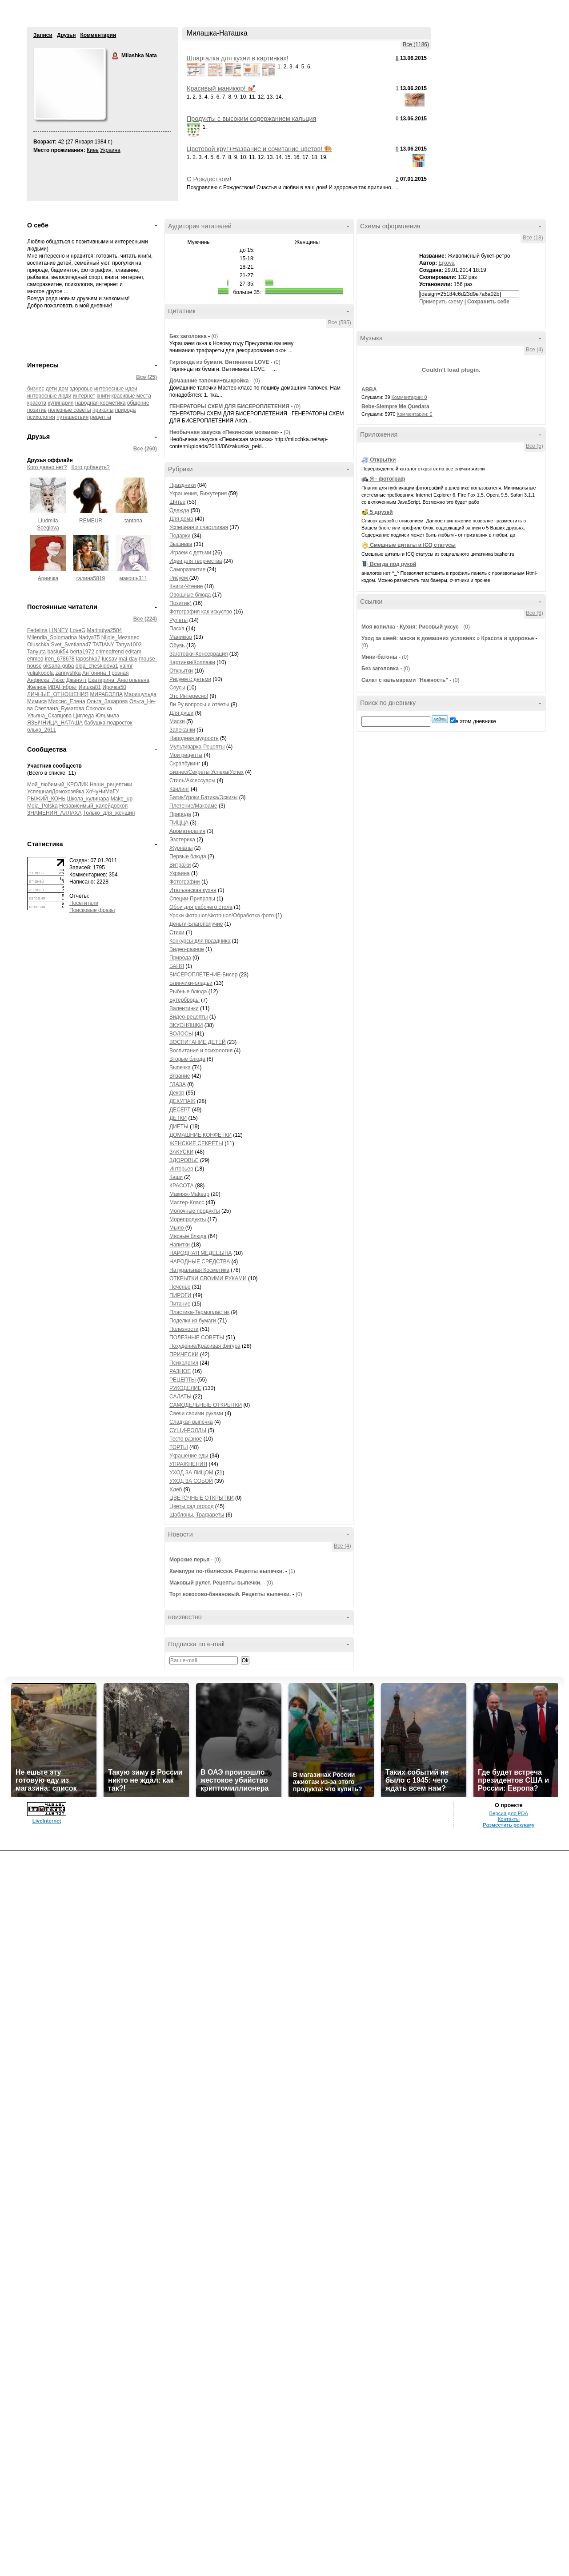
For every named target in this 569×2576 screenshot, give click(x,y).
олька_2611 (41, 730)
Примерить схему (441, 302)
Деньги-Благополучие (196, 924)
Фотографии (184, 882)
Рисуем (179, 578)
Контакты (509, 1819)
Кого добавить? (91, 467)
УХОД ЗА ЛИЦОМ (191, 1472)
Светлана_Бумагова (59, 708)
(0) (214, 336)
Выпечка (180, 1067)
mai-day (128, 659)
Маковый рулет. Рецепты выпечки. (215, 1583)
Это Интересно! (188, 696)
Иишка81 (90, 687)
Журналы (180, 848)
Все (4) (342, 1546)
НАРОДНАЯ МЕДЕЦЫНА (200, 1253)
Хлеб (175, 1489)
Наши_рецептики (111, 784)
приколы (102, 410)
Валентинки (184, 1008)
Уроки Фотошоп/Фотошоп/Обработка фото (221, 915)
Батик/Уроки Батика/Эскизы (203, 797)
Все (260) (145, 449)
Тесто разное (185, 1439)
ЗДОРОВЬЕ (184, 1160)
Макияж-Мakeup (189, 1194)
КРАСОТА (181, 1185)
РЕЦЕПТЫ (182, 1380)
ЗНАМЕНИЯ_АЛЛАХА (54, 813)
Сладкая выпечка (191, 1422)
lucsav (109, 659)
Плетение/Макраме (193, 806)
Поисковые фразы (92, 910)
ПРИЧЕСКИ (184, 1354)
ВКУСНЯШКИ (186, 1025)
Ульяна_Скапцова (49, 716)
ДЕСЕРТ (180, 1110)
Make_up (121, 799)
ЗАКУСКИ (181, 1152)
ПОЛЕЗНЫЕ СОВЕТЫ (196, 1337)
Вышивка (180, 544)
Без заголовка (188, 336)
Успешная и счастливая (198, 527)
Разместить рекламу (508, 1824)
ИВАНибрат (62, 687)
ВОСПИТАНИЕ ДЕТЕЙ (197, 1042)
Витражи (180, 865)
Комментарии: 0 (409, 397)
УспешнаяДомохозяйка (55, 791)
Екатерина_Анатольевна (118, 680)
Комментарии (98, 35)
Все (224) (145, 619)
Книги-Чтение (186, 586)
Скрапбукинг (184, 763)
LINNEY (58, 630)
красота (36, 403)
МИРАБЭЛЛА (106, 694)
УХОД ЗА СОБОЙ (191, 1481)
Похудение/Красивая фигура (204, 1346)
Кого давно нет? (47, 467)
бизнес (35, 389)
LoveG (77, 630)
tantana (133, 521)
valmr (126, 666)
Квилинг (179, 789)
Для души (181, 713)
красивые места (131, 396)
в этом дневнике (476, 721)
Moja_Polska (42, 806)
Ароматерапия (187, 831)
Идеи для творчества (195, 561)
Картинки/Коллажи (192, 662)
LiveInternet (46, 1821)
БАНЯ (176, 966)
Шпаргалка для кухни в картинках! (238, 58)
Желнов (37, 687)
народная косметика (100, 403)
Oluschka (38, 644)
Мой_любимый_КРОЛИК (57, 784)
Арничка (48, 578)
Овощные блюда (190, 595)
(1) (292, 1571)
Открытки (181, 671)
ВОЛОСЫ (181, 1034)
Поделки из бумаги (192, 1321)
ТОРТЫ (178, 1447)
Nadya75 (89, 637)
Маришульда (140, 694)
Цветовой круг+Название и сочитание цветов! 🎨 (259, 148)
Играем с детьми (190, 552)
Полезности (183, 1329)
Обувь (177, 645)
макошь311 (134, 578)
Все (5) (534, 446)
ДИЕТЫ (178, 1126)
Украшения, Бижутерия (198, 493)
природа (125, 410)
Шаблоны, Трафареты (196, 1515)
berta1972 (82, 652)
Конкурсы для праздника (199, 941)
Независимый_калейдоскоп (93, 806)
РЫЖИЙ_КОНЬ (46, 799)
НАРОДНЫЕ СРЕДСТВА (199, 1261)
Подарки (179, 536)
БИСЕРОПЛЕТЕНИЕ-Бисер (203, 974)
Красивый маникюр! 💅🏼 (221, 88)
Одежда (179, 510)
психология (41, 417)
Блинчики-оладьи (190, 983)
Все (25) (146, 377)
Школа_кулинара (88, 799)
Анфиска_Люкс (45, 680)
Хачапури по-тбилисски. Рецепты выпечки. (226, 1571)
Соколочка (99, 708)
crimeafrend (110, 652)
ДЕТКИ (178, 1118)
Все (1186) (416, 44)
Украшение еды (189, 1456)
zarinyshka (67, 673)
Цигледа (83, 716)
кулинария (61, 403)
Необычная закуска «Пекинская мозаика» (224, 432)
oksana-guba (58, 666)
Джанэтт (76, 680)
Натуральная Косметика (199, 1270)
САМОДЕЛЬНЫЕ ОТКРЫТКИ (205, 1405)
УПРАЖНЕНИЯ (188, 1464)
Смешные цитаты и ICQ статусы (413, 545)
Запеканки (182, 730)
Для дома (181, 519)
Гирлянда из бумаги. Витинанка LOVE (220, 362)
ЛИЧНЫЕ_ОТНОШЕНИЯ (57, 694)
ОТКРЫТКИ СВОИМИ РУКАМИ (208, 1278)
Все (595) (339, 322)
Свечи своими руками (196, 1413)
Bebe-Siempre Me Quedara (395, 406)
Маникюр (180, 637)
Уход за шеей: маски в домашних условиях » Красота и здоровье (447, 638)
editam (133, 652)
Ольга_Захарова (107, 701)
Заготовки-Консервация (198, 654)
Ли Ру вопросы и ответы (200, 704)
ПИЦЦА (178, 823)
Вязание (179, 1076)
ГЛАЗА (177, 1084)
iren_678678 (60, 659)
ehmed (35, 659)
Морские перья (189, 1560)
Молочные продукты (194, 1211)
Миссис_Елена (66, 701)
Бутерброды (184, 1000)
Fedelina (37, 630)
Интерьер (181, 1169)
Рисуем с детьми (190, 679)
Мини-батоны (379, 657)
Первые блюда (187, 856)
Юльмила (107, 716)
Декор (176, 1093)
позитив (37, 410)
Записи (42, 35)
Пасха (176, 628)
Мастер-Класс (186, 1202)
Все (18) (533, 238)
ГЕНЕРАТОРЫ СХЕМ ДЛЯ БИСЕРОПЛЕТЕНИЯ (229, 406)
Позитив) (180, 603)
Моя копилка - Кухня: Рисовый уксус (410, 627)
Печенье (179, 1287)
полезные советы (69, 410)
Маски (177, 721)
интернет (84, 396)
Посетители (83, 903)
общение (138, 403)
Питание (179, 1304)
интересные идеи (115, 389)
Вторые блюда (187, 1059)
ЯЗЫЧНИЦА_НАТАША (55, 723)
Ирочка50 (114, 687)
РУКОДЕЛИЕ (185, 1388)
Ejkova (447, 263)
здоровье (81, 389)
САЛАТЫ (180, 1397)
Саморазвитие (187, 569)
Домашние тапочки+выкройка (208, 381)
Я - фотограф (387, 479)
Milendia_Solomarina (52, 637)
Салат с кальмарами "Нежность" (404, 680)
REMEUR (90, 521)
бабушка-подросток (108, 723)
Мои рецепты (185, 755)
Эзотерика (182, 839)
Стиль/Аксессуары (192, 780)
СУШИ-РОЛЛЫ (187, 1430)
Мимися (37, 701)
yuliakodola (40, 673)
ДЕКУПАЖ (182, 1101)
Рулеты (178, 620)
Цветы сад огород (191, 1506)
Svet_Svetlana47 (71, 644)
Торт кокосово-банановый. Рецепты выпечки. (230, 1594)
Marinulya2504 (104, 630)
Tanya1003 (129, 644)
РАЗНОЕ (180, 1371)
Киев (93, 150)
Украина (110, 150)
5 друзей (381, 512)
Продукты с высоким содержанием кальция (251, 118)
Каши (176, 1177)
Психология (183, 1363)
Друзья (66, 35)
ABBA (369, 389)
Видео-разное (186, 949)
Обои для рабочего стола (200, 907)
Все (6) (534, 613)
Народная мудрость (194, 738)
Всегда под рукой (393, 564)
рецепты (100, 417)
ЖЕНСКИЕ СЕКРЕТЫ (196, 1143)
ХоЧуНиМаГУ (102, 791)
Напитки (179, 1245)
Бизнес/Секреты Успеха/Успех (206, 772)
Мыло (177, 1228)
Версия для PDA (508, 1813)
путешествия (72, 417)
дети (51, 389)
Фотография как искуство (200, 612)
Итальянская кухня (192, 890)
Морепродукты (187, 1219)
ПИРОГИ (180, 1295)
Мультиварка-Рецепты (196, 747)
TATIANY (103, 644)
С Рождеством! (209, 179)
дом (63, 389)
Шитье (177, 502)
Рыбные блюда (188, 991)
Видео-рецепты (188, 1017)
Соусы (177, 688)
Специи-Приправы (192, 899)
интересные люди (49, 396)
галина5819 (90, 578)
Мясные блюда (188, 1236)
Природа (180, 814)
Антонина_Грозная (105, 673)
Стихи (176, 932)
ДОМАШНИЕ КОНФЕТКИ (200, 1135)
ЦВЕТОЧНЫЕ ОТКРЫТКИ (201, 1498)
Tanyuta (36, 652)
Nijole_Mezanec (120, 637)
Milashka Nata (115, 56)
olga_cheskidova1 (97, 666)
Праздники (182, 485)
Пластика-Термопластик (199, 1312)
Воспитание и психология (200, 1050)
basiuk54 (57, 652)
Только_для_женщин (109, 813)
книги (103, 396)
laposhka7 (88, 659)
